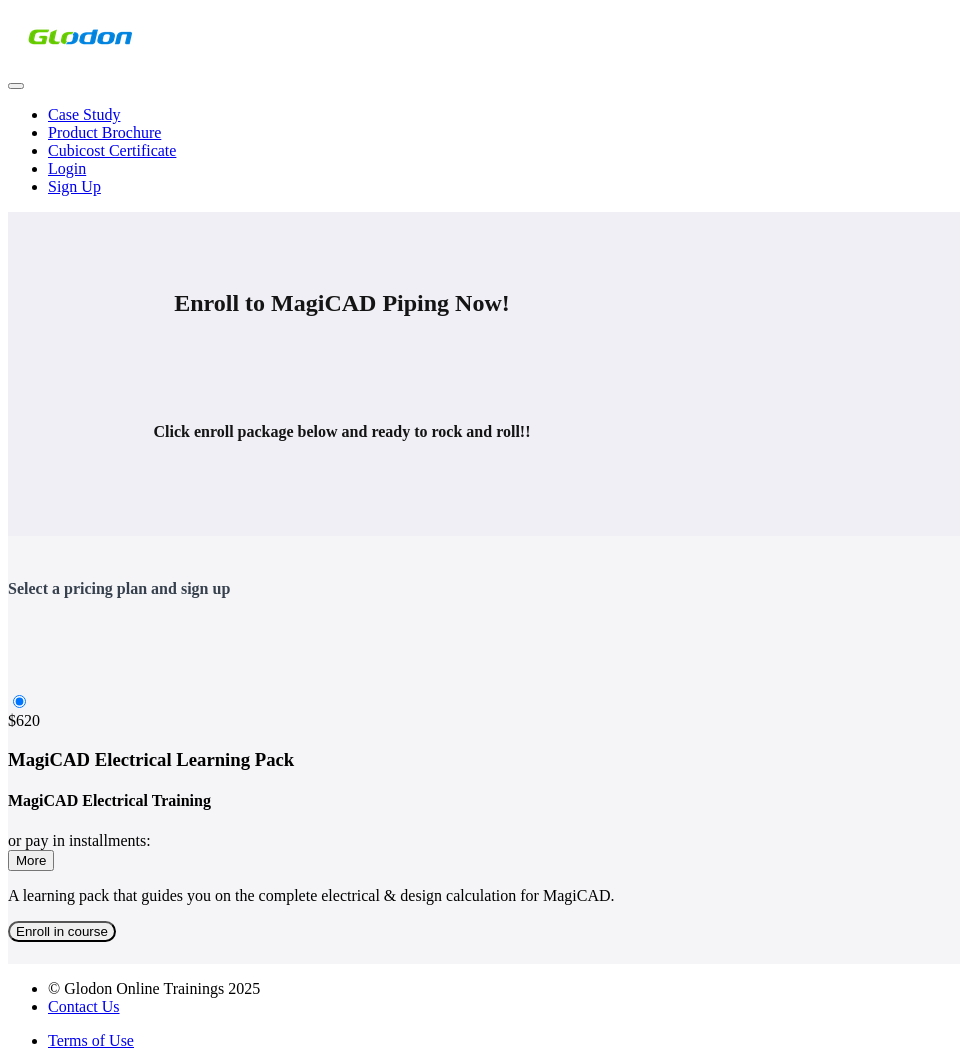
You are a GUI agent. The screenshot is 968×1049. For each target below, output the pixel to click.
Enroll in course (62, 931)
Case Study (84, 114)
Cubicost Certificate (112, 150)
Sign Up (74, 186)
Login (67, 168)
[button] (16, 86)
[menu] (484, 151)
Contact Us (84, 1006)
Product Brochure (104, 132)
